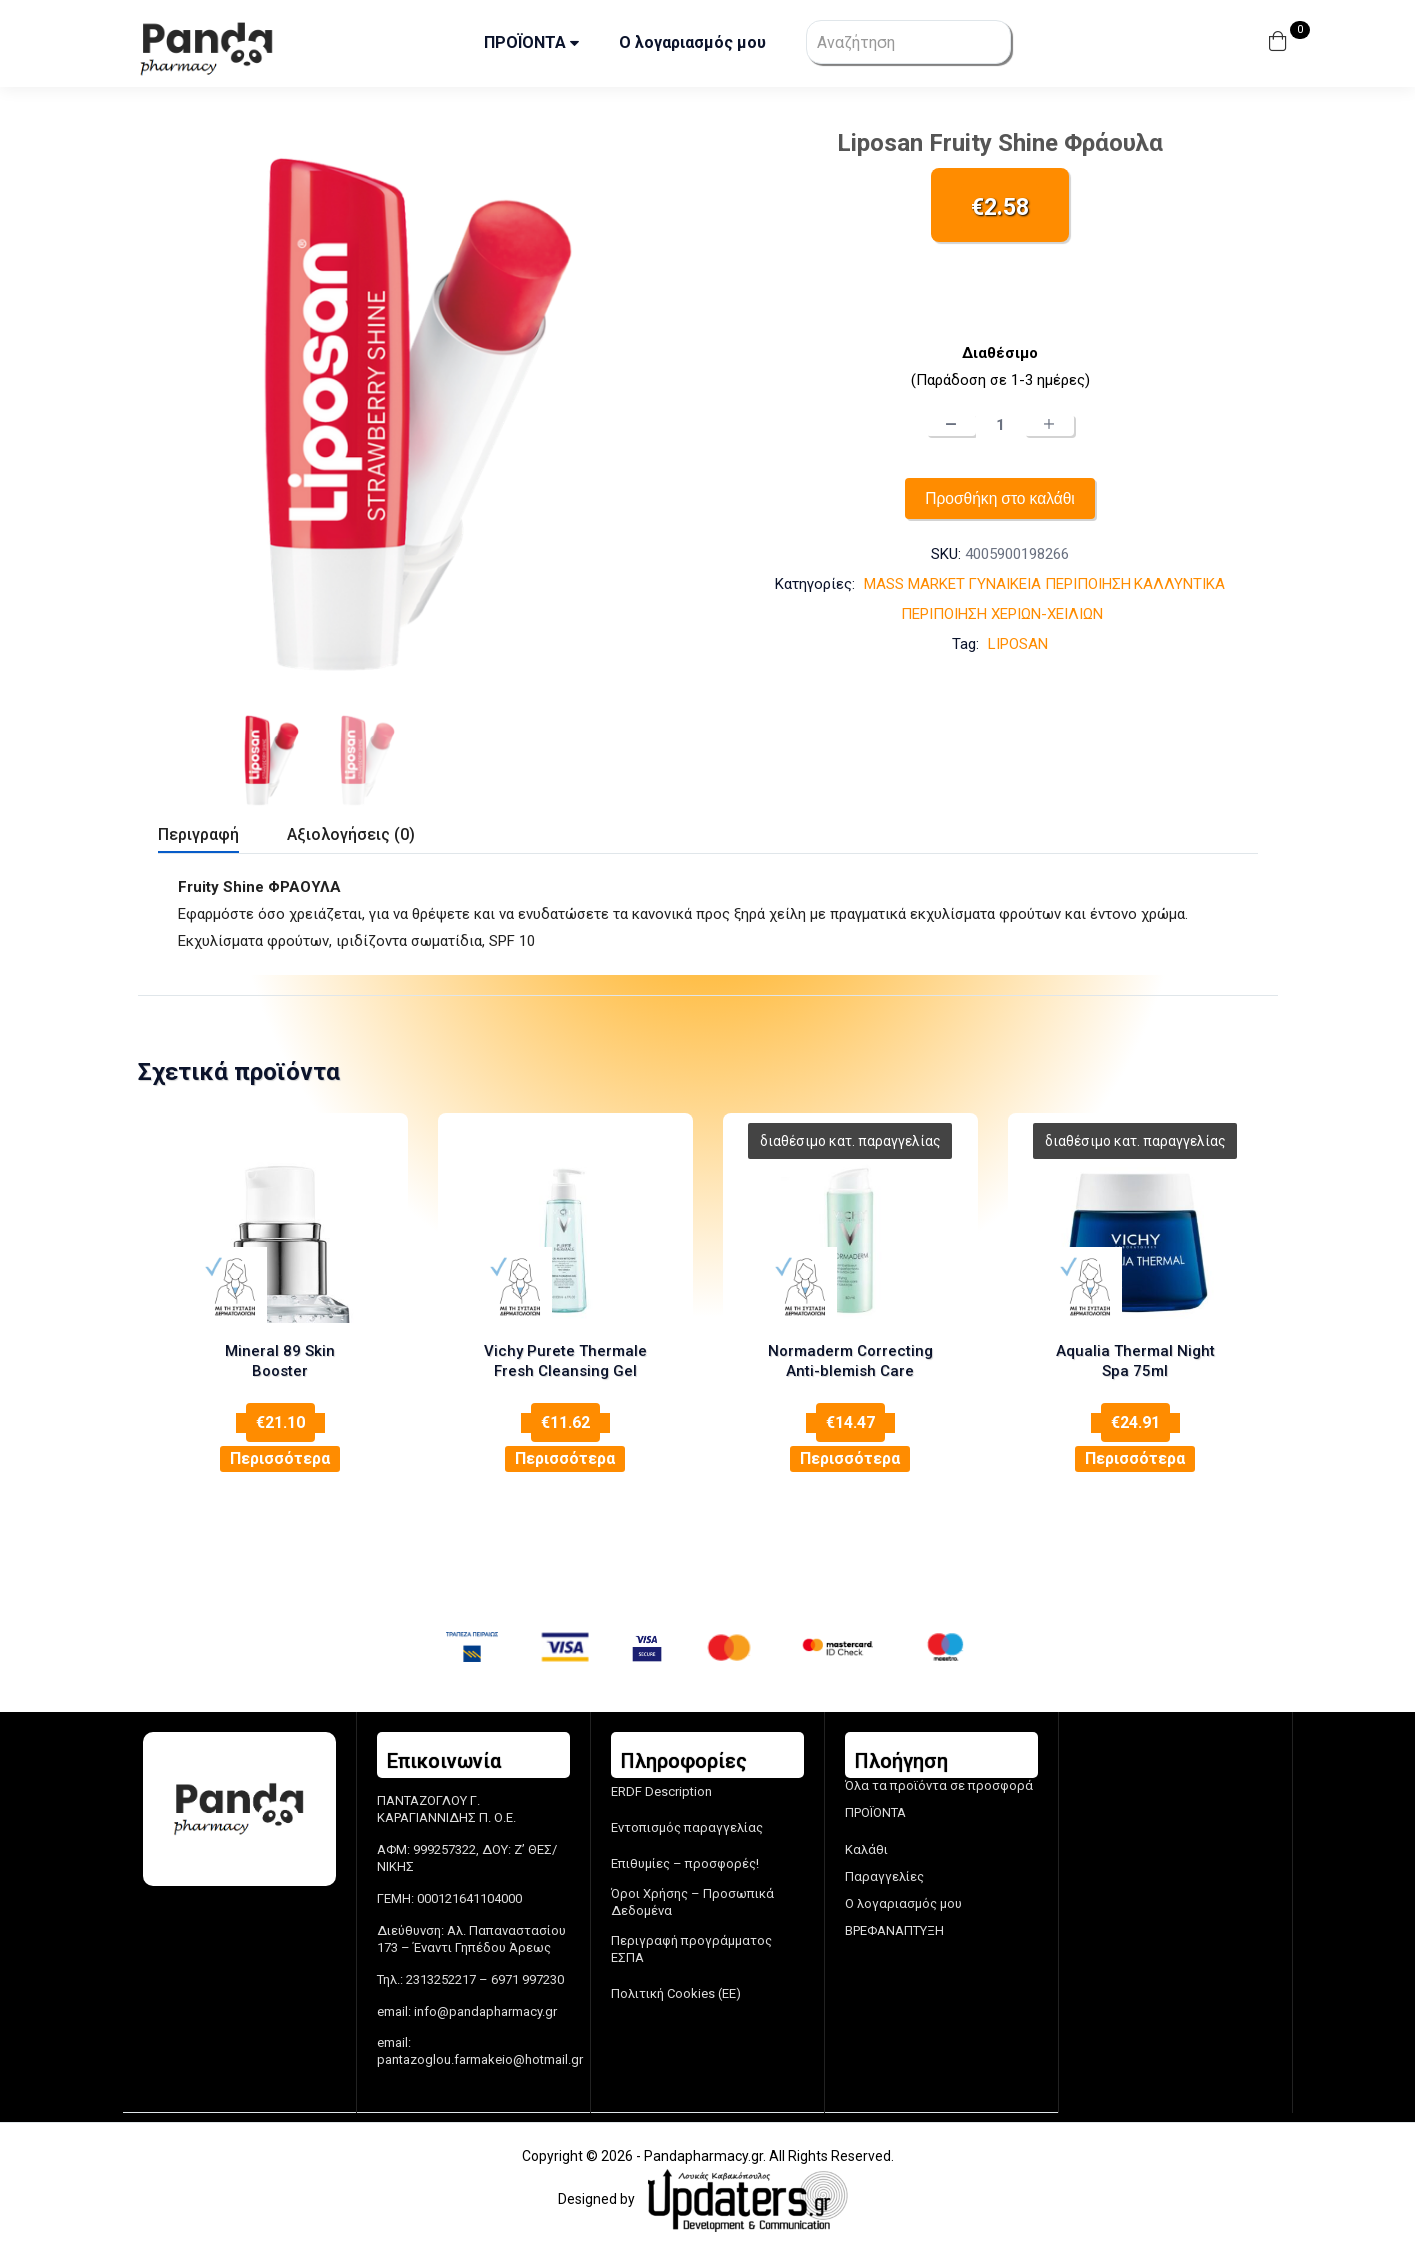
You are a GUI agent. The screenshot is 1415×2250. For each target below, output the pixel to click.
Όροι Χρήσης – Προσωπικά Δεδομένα (692, 1901)
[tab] (222, 837)
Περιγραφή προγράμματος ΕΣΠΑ (691, 1948)
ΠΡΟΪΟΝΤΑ (531, 42)
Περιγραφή (198, 834)
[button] (1280, 43)
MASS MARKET (914, 585)
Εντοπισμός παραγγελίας (687, 1826)
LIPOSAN (1018, 645)
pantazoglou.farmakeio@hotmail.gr (480, 2058)
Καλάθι (866, 1848)
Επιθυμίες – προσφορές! (685, 1862)
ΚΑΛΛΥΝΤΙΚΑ (1179, 585)
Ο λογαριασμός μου (692, 42)
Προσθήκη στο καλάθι (1000, 499)
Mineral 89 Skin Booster (280, 1352)
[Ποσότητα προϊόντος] (1000, 425)
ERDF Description (661, 1790)
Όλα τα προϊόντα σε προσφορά (939, 1784)
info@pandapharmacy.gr (485, 2009)
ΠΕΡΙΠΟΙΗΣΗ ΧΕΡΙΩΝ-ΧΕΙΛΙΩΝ (1002, 615)
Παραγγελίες (884, 1875)
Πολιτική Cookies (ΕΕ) (676, 1992)
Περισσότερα (280, 1437)
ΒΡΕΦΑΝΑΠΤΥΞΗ (894, 1928)
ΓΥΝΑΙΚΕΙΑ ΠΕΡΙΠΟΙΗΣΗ (1049, 585)
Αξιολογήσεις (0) (351, 834)
